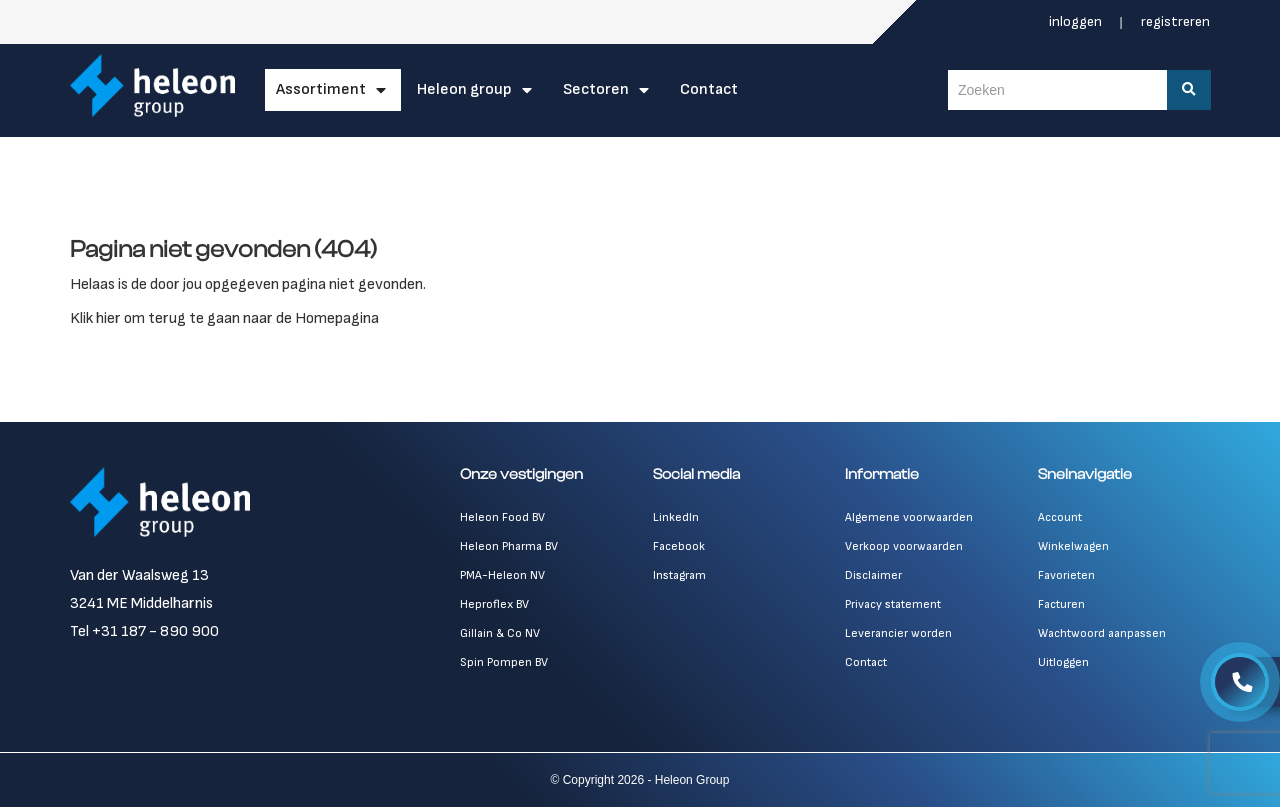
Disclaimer (873, 575)
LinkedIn (676, 517)
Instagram (679, 575)
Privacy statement (893, 604)
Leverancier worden (898, 633)
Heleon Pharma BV (509, 546)
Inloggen (1077, 21)
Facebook (679, 546)
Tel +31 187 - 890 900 (144, 631)
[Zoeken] (1189, 90)
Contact (709, 89)
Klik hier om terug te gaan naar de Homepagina (224, 318)
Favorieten (1066, 575)
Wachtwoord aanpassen (1102, 633)
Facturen (1061, 604)
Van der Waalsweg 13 (139, 575)
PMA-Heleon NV (502, 575)
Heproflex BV (494, 604)
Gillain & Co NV (500, 633)
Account (1060, 517)
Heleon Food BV (502, 517)
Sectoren (596, 89)
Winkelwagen (1073, 546)
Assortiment (321, 89)
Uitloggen (1063, 662)
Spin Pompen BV (504, 662)
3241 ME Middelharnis (141, 603)
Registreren (1175, 21)
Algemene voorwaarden (909, 517)
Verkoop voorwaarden (904, 546)
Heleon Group (464, 89)
